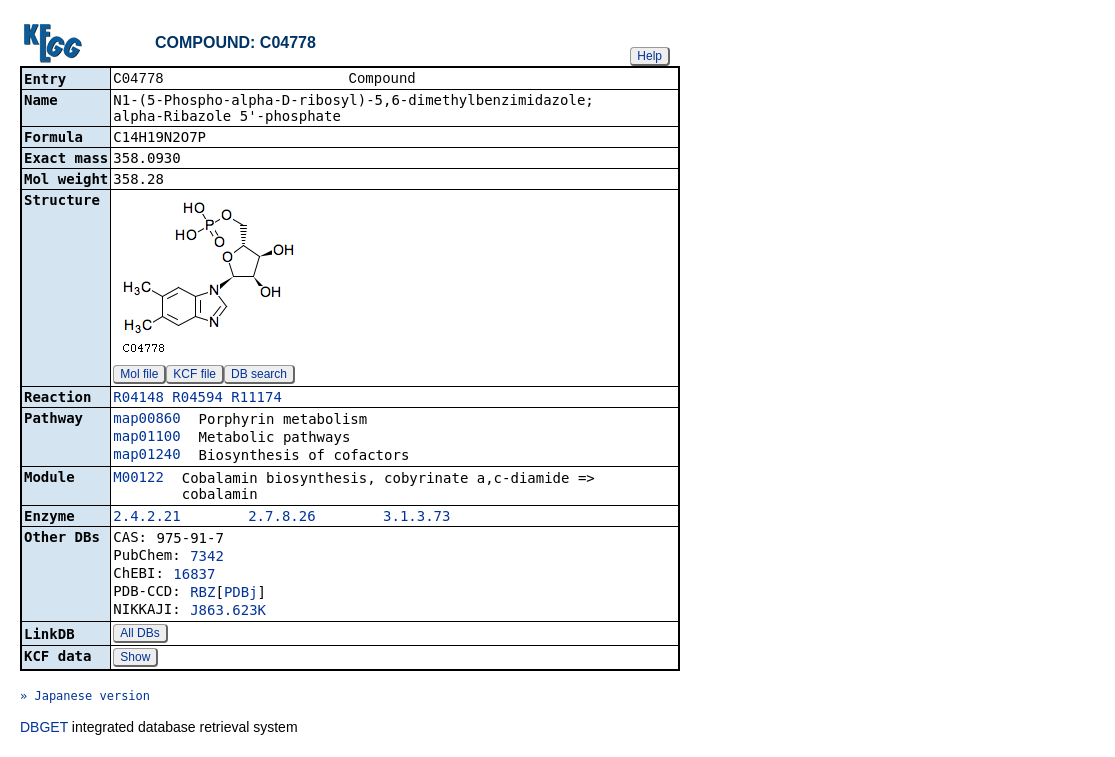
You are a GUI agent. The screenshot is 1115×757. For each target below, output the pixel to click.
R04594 (197, 399)
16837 (194, 576)
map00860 (146, 420)
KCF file (194, 376)
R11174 (256, 399)
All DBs (139, 635)
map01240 (146, 456)
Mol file (139, 376)
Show (135, 659)
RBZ (202, 594)
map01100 (146, 438)
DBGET (44, 729)
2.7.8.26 (281, 518)
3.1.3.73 (416, 518)
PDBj (241, 594)
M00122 (138, 479)
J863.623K (228, 612)
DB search (259, 376)
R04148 (138, 399)
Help (649, 56)
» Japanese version (85, 698)
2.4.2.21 (146, 518)
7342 (207, 558)
